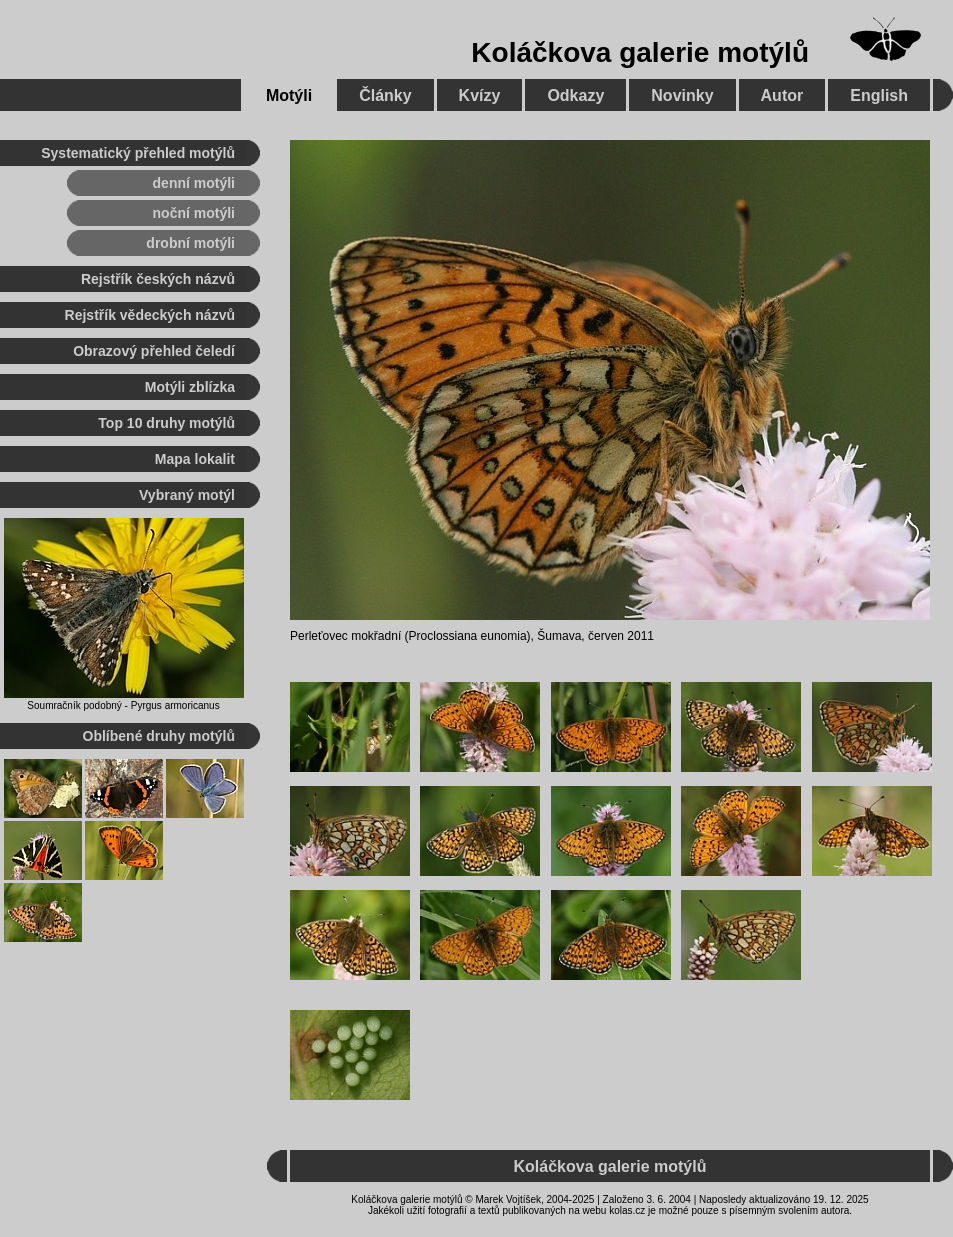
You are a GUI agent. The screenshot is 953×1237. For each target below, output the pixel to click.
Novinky (682, 95)
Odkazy (575, 95)
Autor (782, 95)
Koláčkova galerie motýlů (640, 52)
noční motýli (194, 213)
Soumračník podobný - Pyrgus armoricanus (123, 705)
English (879, 95)
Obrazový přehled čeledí (154, 351)
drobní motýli (190, 243)
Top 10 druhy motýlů (166, 423)
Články (385, 95)
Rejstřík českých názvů (158, 279)
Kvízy (480, 95)
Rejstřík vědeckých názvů (150, 315)
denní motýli (194, 183)
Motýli (289, 95)
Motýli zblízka (190, 387)
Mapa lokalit (195, 459)
